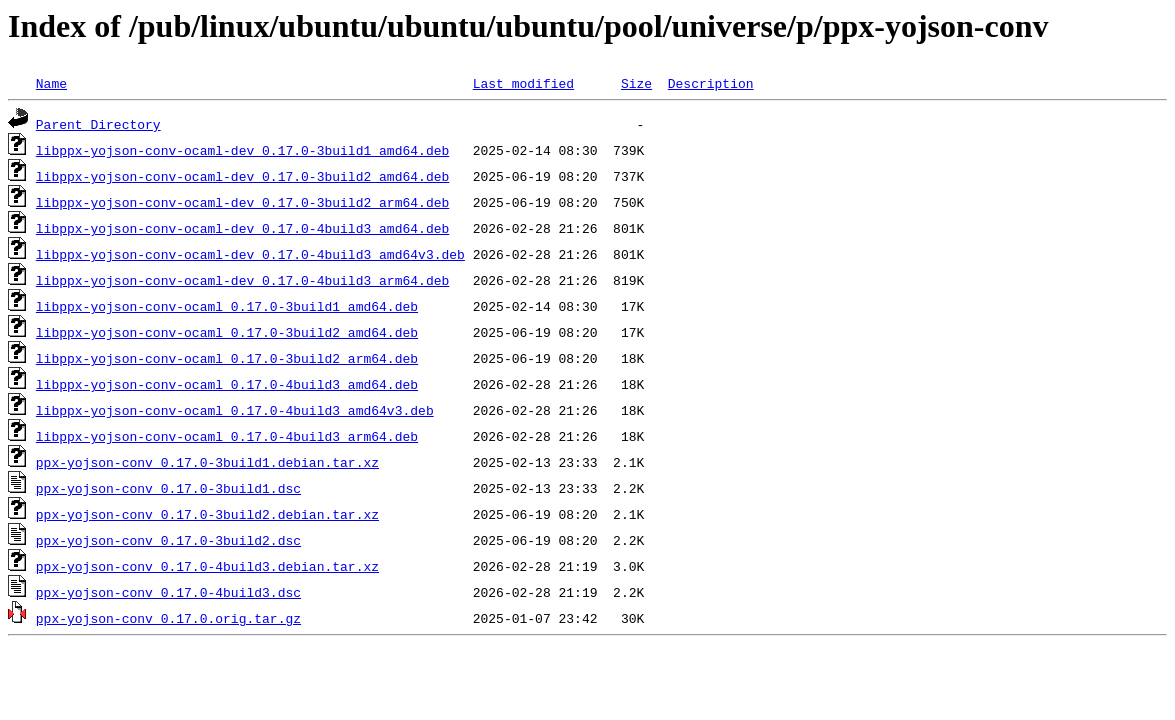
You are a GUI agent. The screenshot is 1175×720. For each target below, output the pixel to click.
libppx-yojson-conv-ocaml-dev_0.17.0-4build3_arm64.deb (242, 280)
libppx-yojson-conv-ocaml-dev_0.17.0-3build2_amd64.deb (242, 176)
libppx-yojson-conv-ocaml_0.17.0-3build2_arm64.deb (227, 358)
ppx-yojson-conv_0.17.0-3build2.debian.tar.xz (207, 514)
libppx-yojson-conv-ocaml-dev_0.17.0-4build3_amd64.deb (242, 228)
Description (711, 83)
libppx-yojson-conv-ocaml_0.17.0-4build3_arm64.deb (227, 436)
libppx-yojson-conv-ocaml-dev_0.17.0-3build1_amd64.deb (242, 150)
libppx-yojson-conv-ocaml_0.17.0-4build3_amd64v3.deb (235, 410)
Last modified (523, 83)
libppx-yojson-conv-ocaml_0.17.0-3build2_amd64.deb (227, 332)
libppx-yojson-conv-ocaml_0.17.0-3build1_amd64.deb (227, 306)
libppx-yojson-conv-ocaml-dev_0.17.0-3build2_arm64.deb (242, 202)
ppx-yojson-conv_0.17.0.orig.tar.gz (168, 618)
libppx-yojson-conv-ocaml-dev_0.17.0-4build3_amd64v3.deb (250, 254)
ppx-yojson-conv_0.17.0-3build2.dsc (168, 540)
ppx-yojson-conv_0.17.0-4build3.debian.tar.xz (207, 566)
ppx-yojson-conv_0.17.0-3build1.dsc (168, 488)
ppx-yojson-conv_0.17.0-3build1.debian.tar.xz (207, 462)
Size (636, 83)
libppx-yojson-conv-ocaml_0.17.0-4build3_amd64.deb (227, 384)
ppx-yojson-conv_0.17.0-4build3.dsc (168, 592)
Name (51, 83)
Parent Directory (98, 124)
